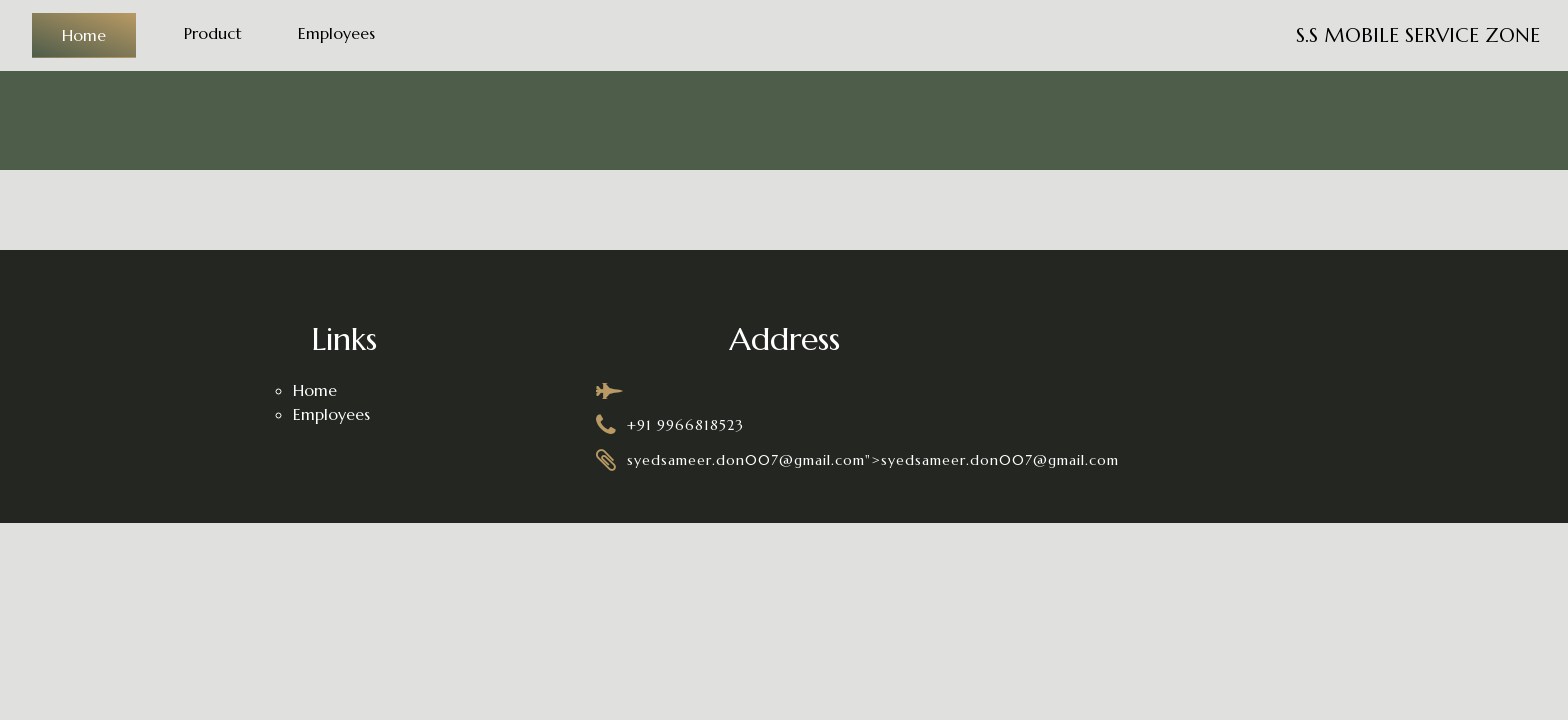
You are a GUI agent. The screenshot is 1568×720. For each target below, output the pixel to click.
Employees (336, 33)
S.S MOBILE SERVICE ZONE (1418, 35)
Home (84, 35)
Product (213, 33)
